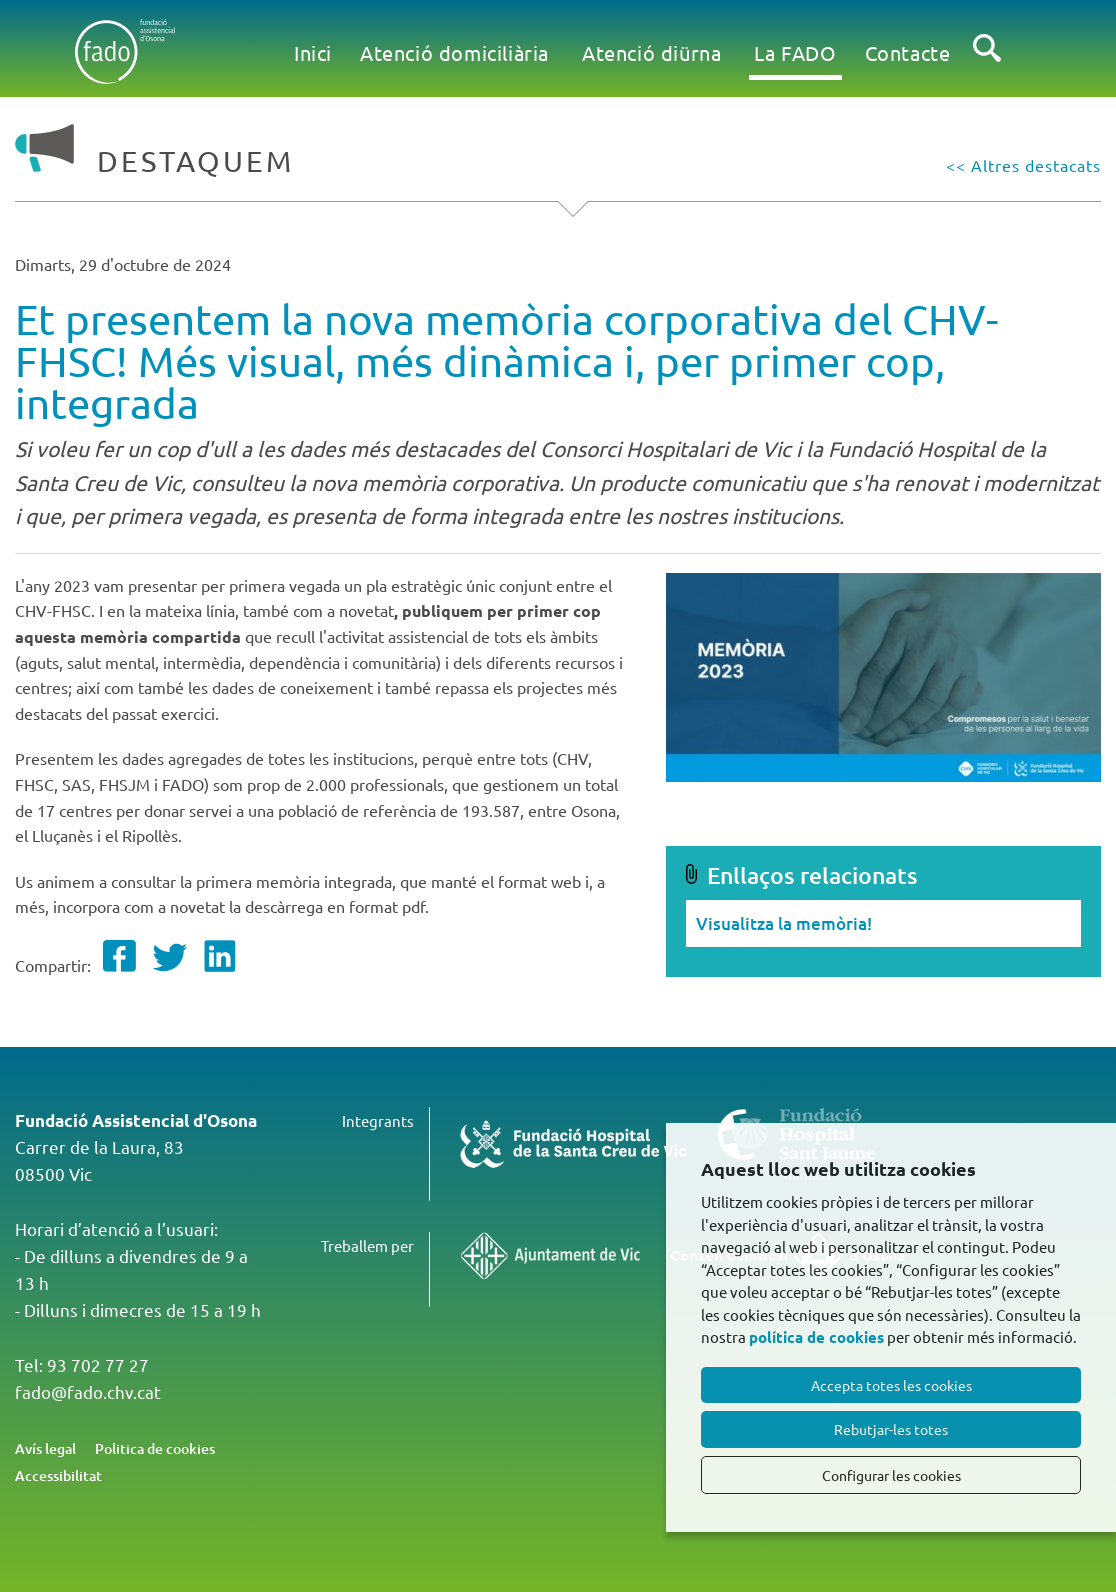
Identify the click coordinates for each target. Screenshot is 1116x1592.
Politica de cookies (155, 1448)
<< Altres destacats (1023, 165)
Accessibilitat (58, 1475)
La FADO (795, 52)
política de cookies (816, 1337)
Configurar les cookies (891, 1475)
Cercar (987, 64)
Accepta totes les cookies (891, 1385)
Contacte (908, 52)
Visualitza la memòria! (784, 923)
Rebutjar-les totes (891, 1429)
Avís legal (45, 1448)
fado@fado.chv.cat (88, 1391)
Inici (313, 52)
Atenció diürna (651, 52)
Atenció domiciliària (454, 52)
